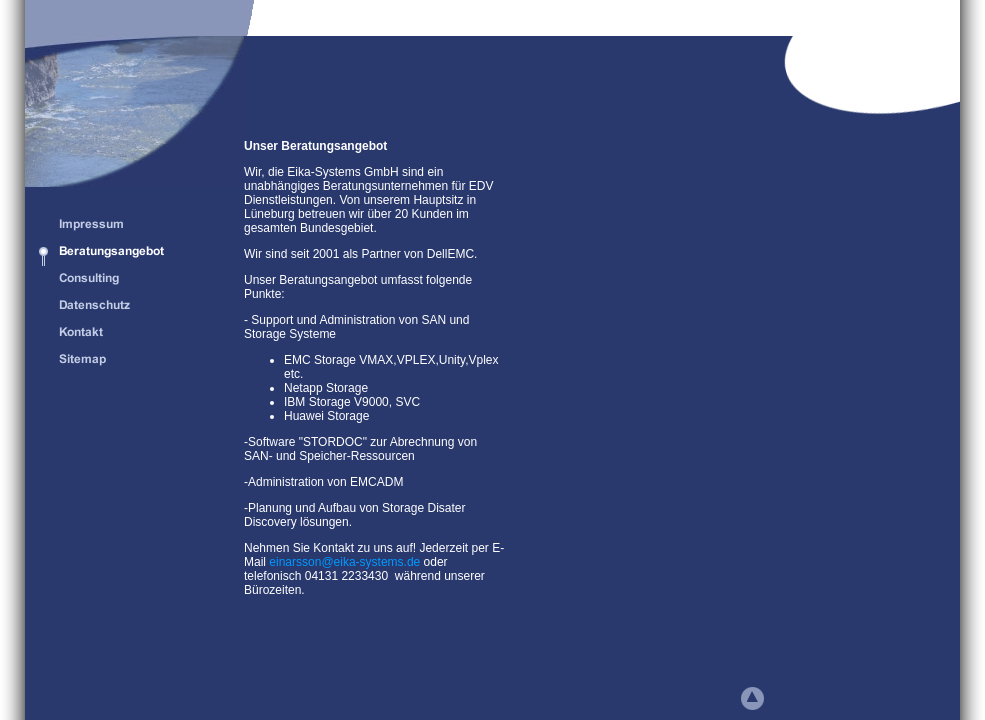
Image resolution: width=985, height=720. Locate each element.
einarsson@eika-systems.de (344, 562)
